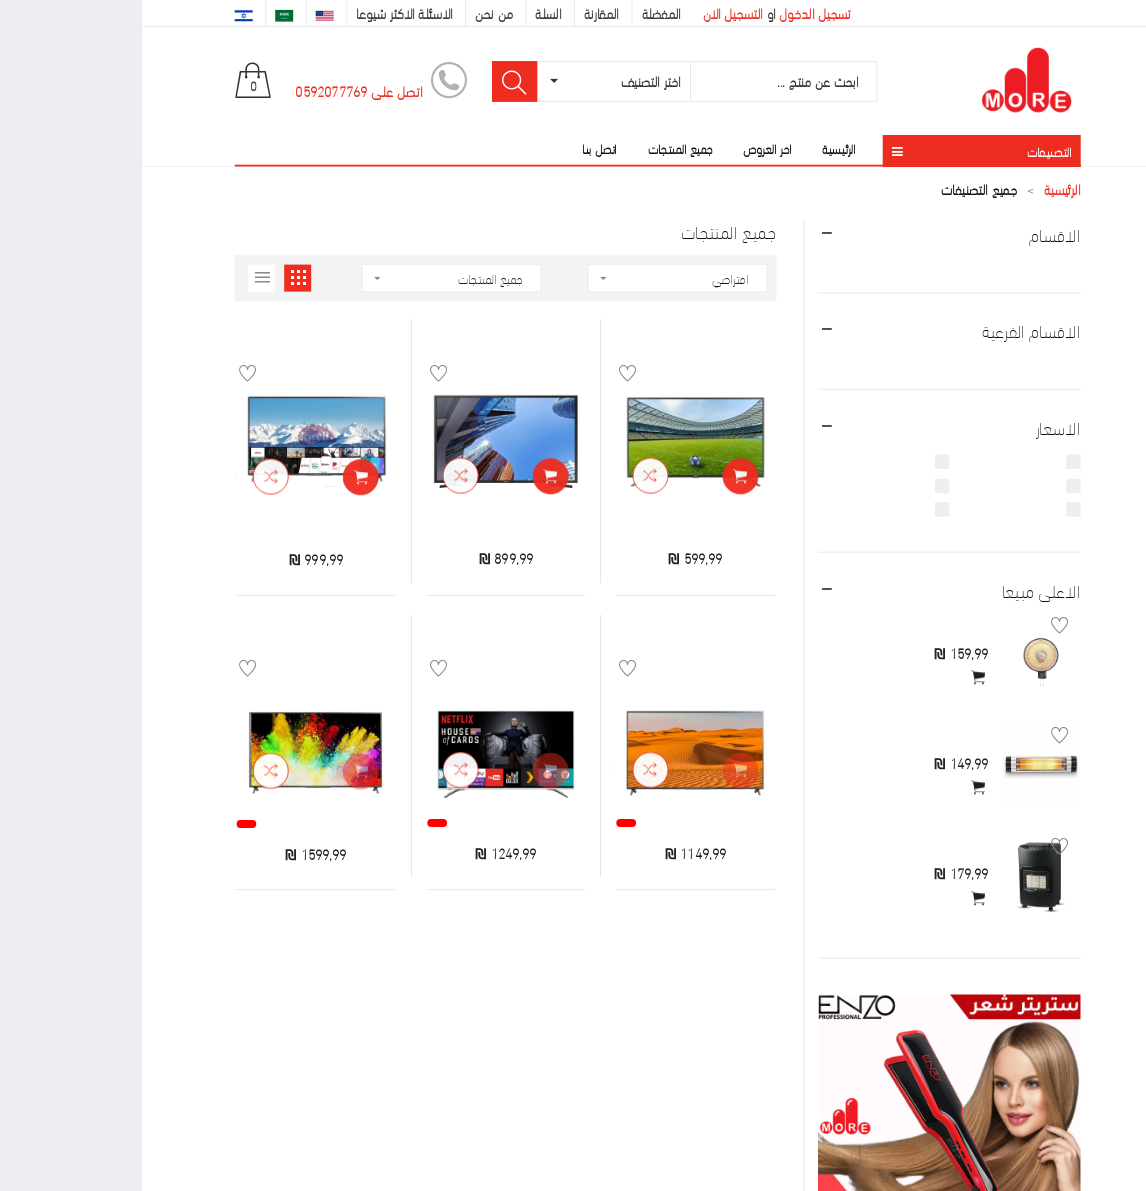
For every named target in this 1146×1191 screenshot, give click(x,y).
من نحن (352, 12)
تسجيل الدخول (672, 12)
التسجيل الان (591, 12)
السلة (406, 12)
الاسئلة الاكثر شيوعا (262, 12)
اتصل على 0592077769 (216, 90)
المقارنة (459, 12)
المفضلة (520, 12)
